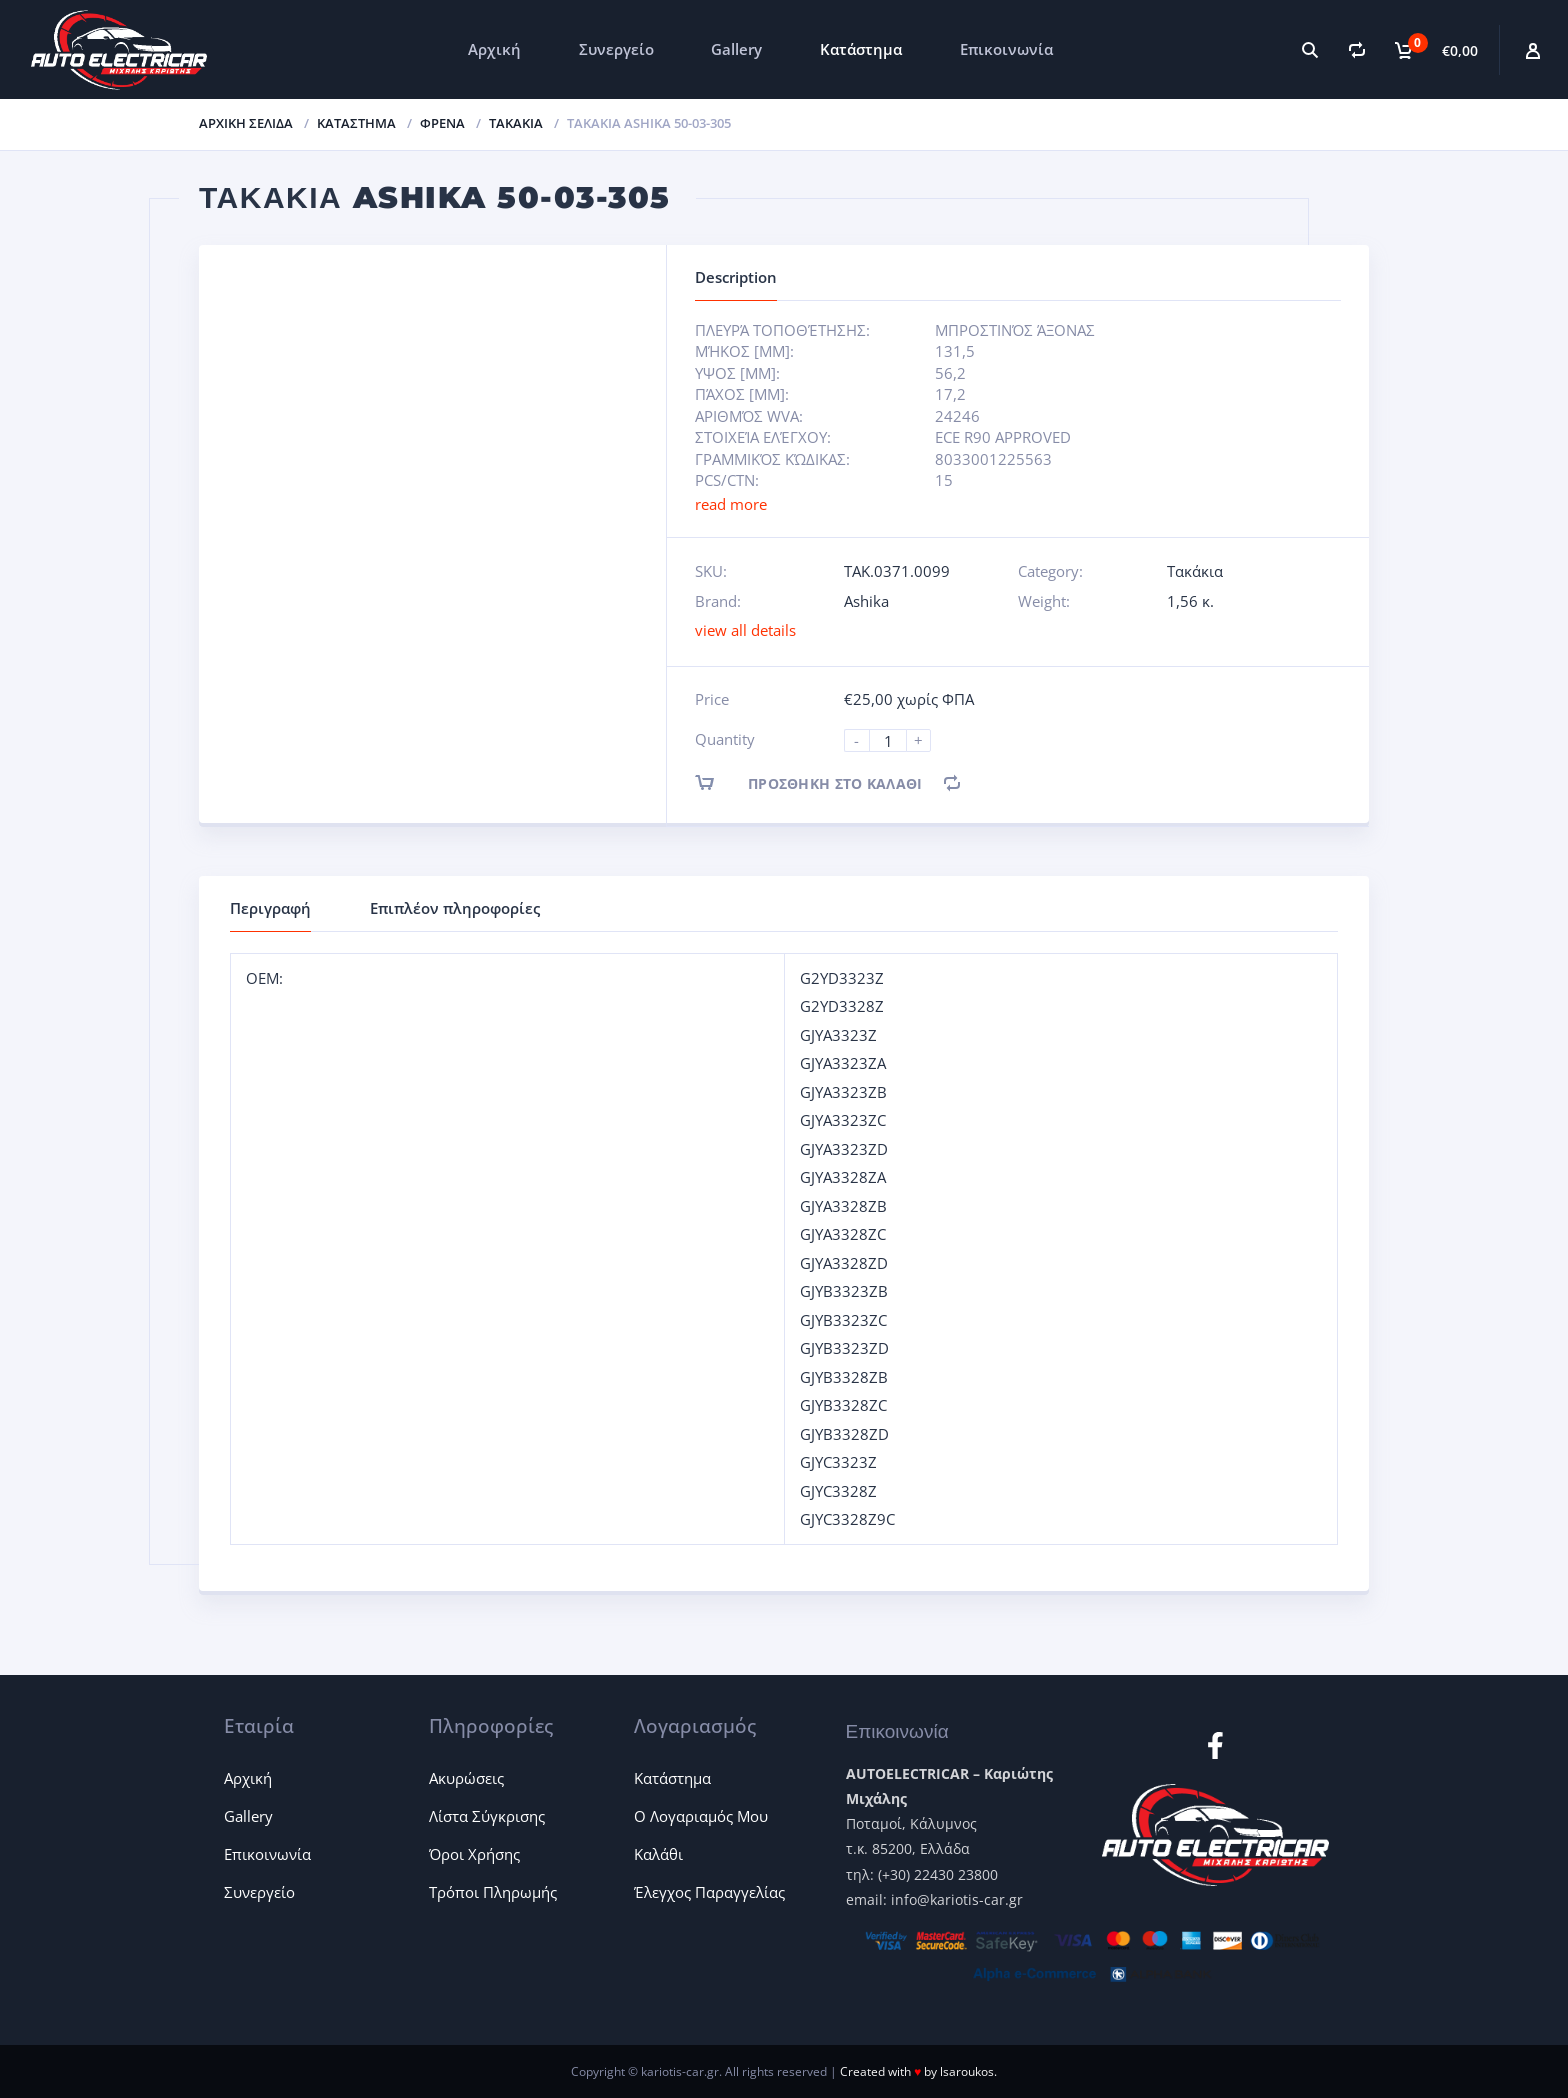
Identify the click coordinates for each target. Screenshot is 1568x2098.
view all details (745, 630)
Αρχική (494, 49)
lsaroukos (967, 2071)
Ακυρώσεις (466, 1778)
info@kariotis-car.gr (957, 1899)
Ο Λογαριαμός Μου (701, 1816)
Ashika (866, 601)
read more (731, 504)
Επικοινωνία (1006, 49)
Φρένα (442, 123)
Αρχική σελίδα (246, 123)
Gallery (736, 49)
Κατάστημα (861, 49)
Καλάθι (658, 1854)
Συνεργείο (616, 49)
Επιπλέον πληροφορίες (455, 908)
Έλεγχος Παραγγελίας (709, 1892)
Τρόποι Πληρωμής (493, 1892)
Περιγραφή (270, 908)
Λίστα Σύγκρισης (487, 1816)
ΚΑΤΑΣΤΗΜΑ (356, 123)
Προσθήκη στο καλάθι (826, 782)
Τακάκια (516, 123)
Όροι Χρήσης (474, 1854)
